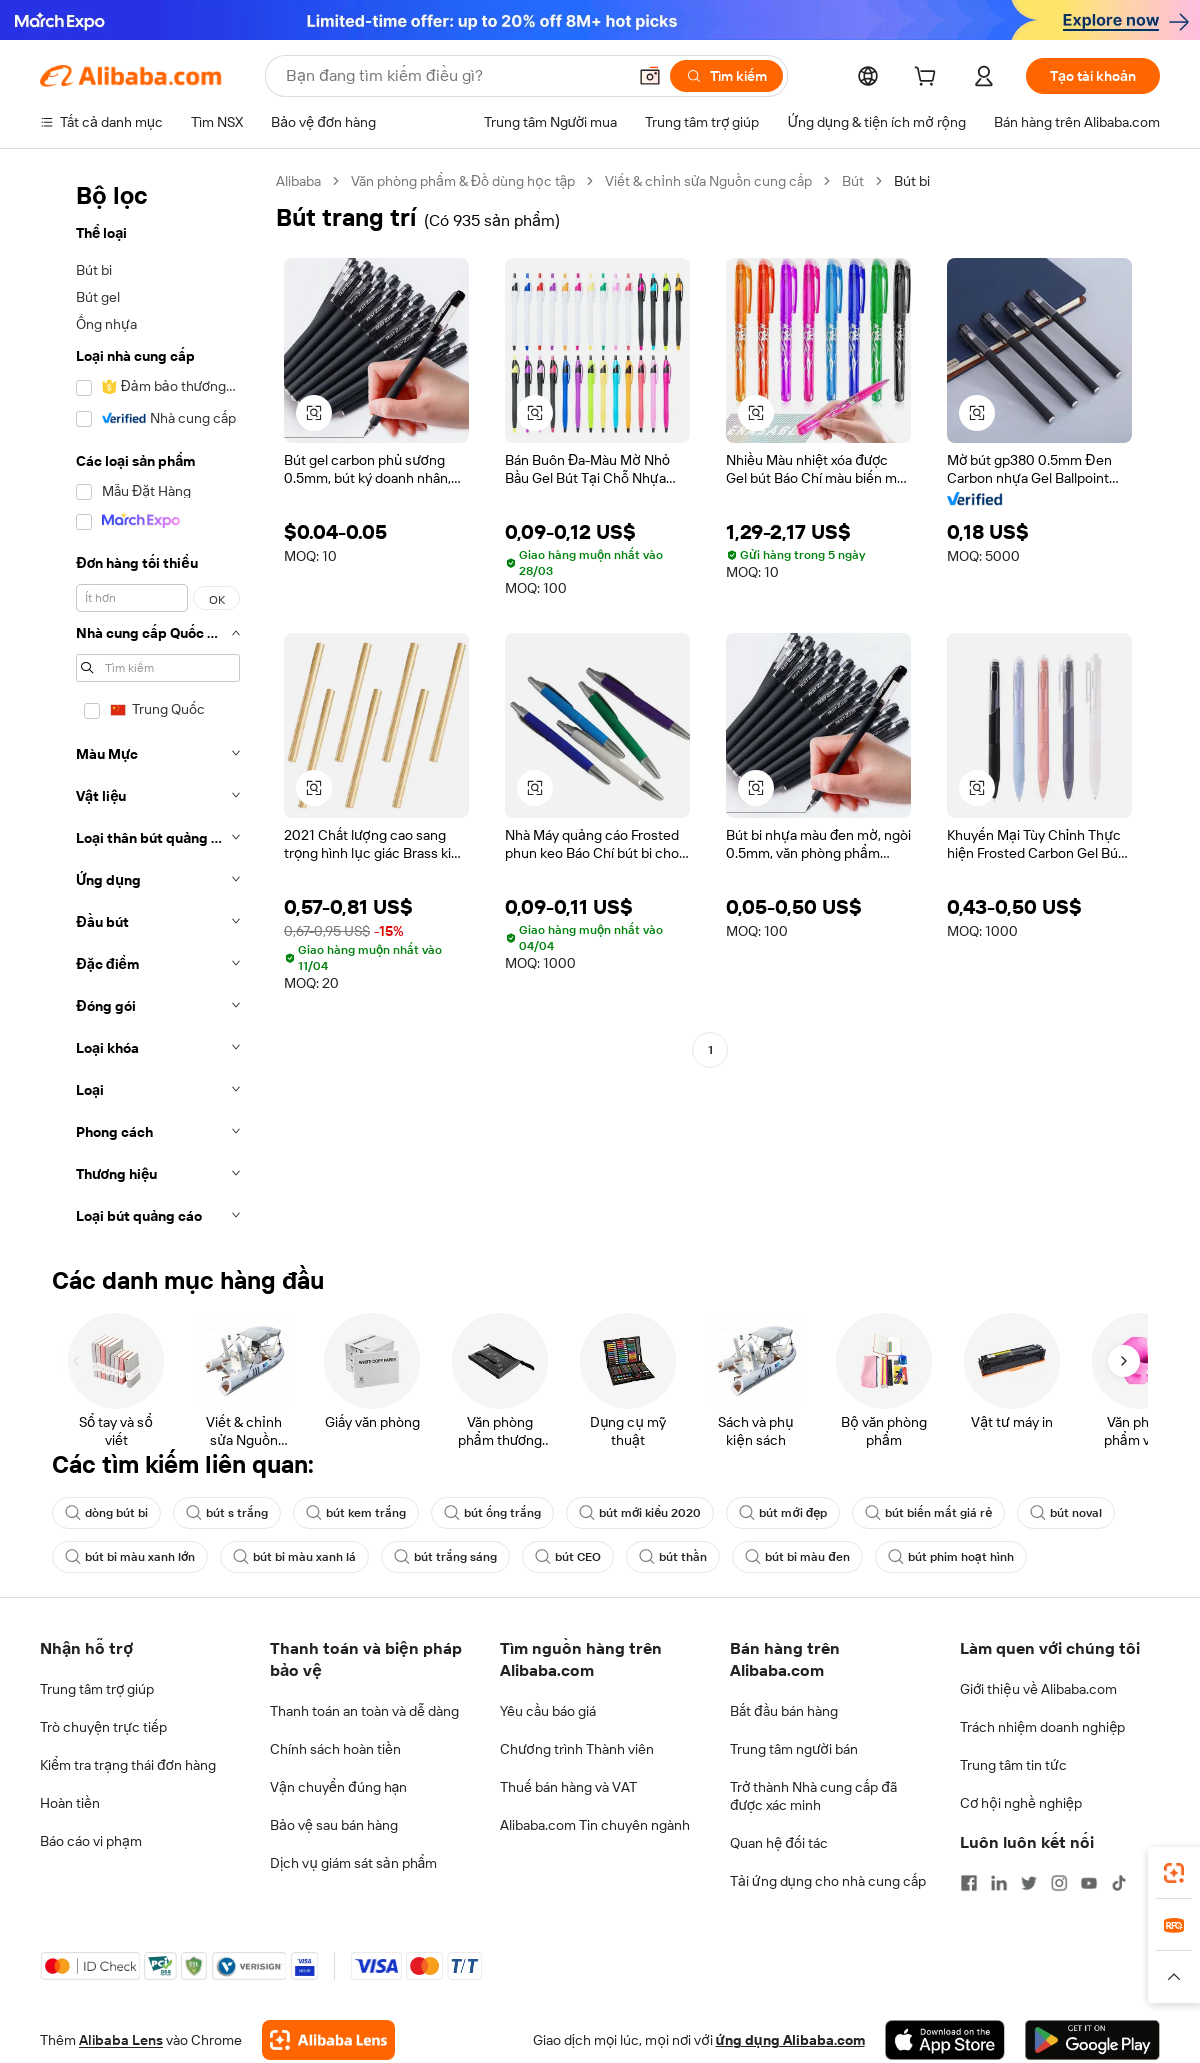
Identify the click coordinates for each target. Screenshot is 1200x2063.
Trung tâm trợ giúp (97, 1689)
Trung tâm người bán (794, 1749)
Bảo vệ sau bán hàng (334, 1825)
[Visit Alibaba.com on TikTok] (1119, 1883)
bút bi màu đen (797, 1557)
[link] (1174, 1873)
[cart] (929, 79)
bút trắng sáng (445, 1557)
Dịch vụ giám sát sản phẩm (353, 1863)
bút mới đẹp (783, 1513)
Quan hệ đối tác (779, 1843)
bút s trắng (227, 1513)
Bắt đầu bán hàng (784, 1711)
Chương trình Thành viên (577, 1749)
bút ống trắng (492, 1513)
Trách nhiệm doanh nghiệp (1042, 1727)
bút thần (673, 1557)
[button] (650, 76)
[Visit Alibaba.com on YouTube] (1089, 1883)
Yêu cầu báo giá (548, 1711)
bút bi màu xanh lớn (130, 1557)
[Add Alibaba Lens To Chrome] (328, 2040)
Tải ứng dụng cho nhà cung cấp (828, 1881)
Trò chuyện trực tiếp (103, 1727)
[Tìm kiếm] (726, 76)
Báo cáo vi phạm (91, 1841)
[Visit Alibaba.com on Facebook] (969, 1883)
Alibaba (298, 181)
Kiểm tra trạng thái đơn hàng (128, 1765)
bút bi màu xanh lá (294, 1557)
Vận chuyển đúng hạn (338, 1787)
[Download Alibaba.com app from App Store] (945, 2040)
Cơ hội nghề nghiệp (1021, 1803)
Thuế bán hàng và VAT (568, 1787)
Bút (853, 181)
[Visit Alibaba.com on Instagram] (1059, 1883)
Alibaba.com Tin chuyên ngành (595, 1825)
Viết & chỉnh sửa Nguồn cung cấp (708, 181)
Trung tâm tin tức (1013, 1765)
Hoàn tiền (70, 1803)
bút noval (1066, 1513)
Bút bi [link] (912, 181)
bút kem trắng (356, 1513)
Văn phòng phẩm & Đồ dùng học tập (463, 181)
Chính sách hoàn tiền (335, 1749)
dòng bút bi (106, 1513)
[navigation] (152, 704)
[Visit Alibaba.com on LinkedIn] (999, 1883)
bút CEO (568, 1557)
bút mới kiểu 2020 (640, 1513)
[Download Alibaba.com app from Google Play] (1092, 2040)
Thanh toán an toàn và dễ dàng (364, 1711)
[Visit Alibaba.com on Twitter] (1029, 1883)
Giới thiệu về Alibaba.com (1038, 1689)
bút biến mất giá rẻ (928, 1513)
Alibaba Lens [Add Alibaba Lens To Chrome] (121, 2040)
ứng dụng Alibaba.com (790, 2040)
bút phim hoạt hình (951, 1557)
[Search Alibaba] (454, 76)
